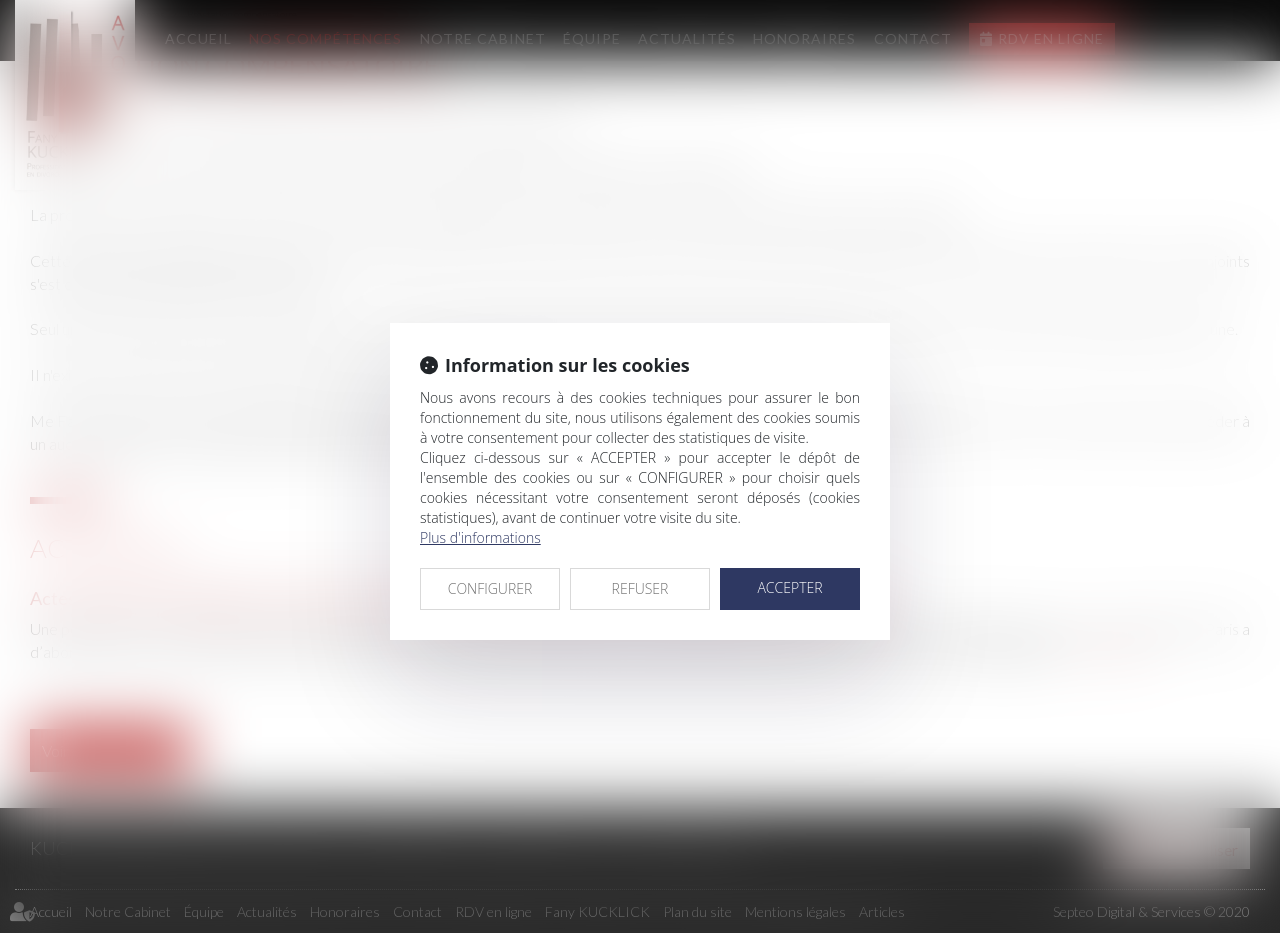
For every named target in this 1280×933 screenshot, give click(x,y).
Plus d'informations (480, 537)
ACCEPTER (789, 587)
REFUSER (640, 588)
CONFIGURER (490, 588)
